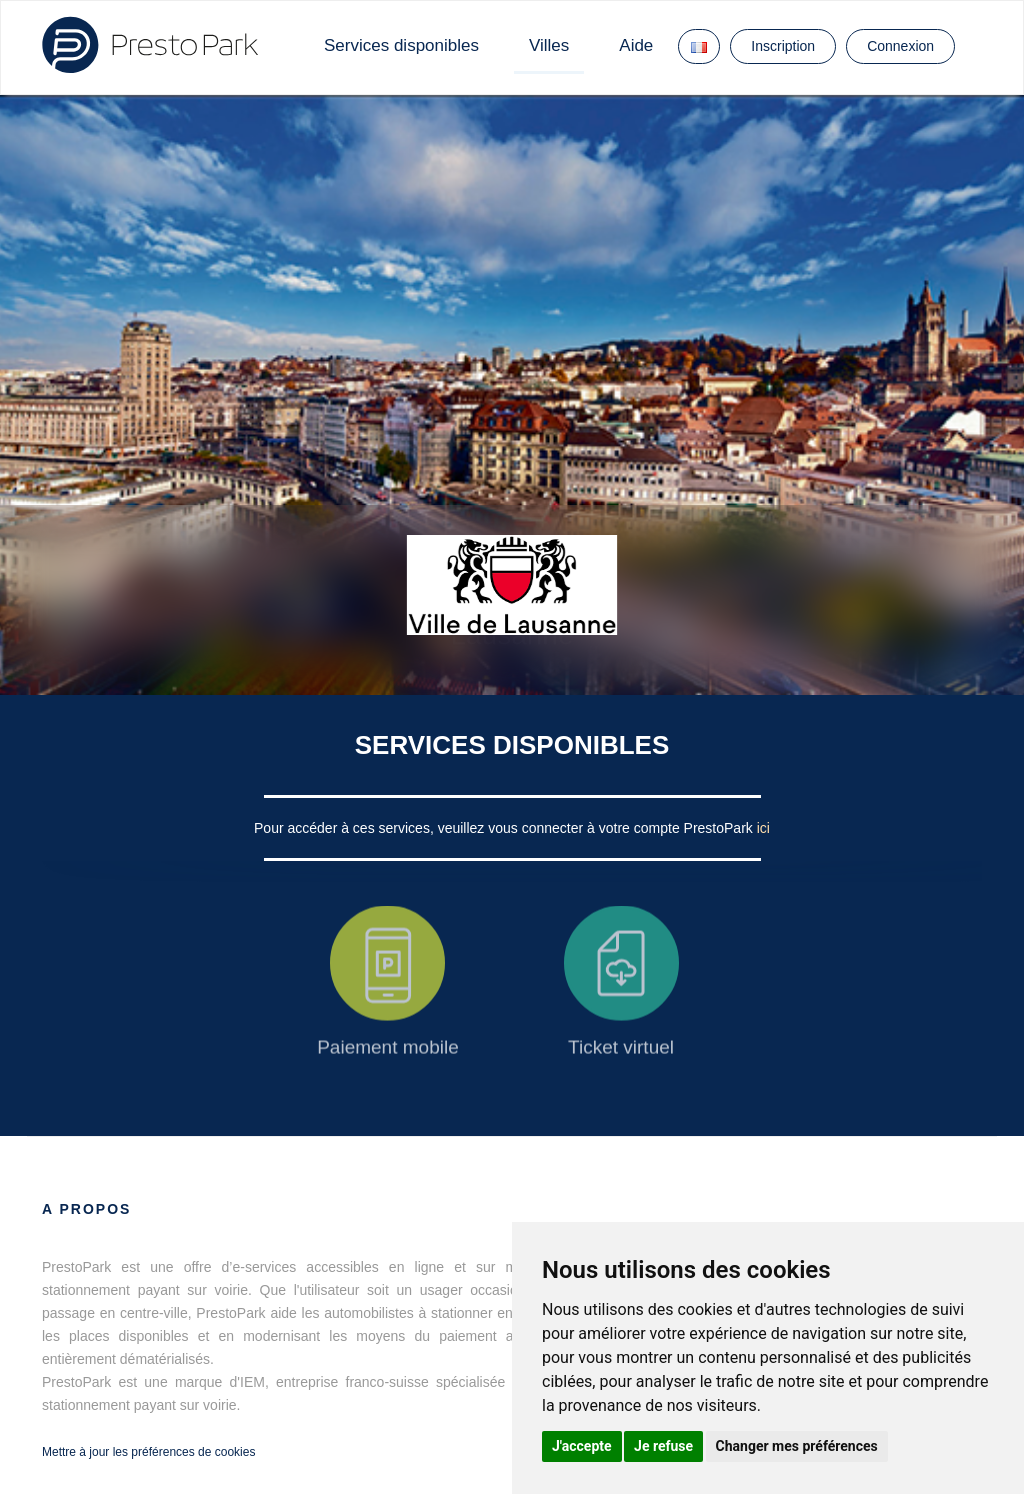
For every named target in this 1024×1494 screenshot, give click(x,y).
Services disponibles (401, 45)
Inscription (783, 46)
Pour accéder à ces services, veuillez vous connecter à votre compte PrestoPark (505, 828)
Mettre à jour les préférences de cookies (148, 1452)
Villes (549, 45)
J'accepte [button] (582, 1446)
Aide (636, 45)
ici (763, 828)
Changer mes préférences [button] (797, 1446)
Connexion (900, 46)
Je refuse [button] (663, 1446)
